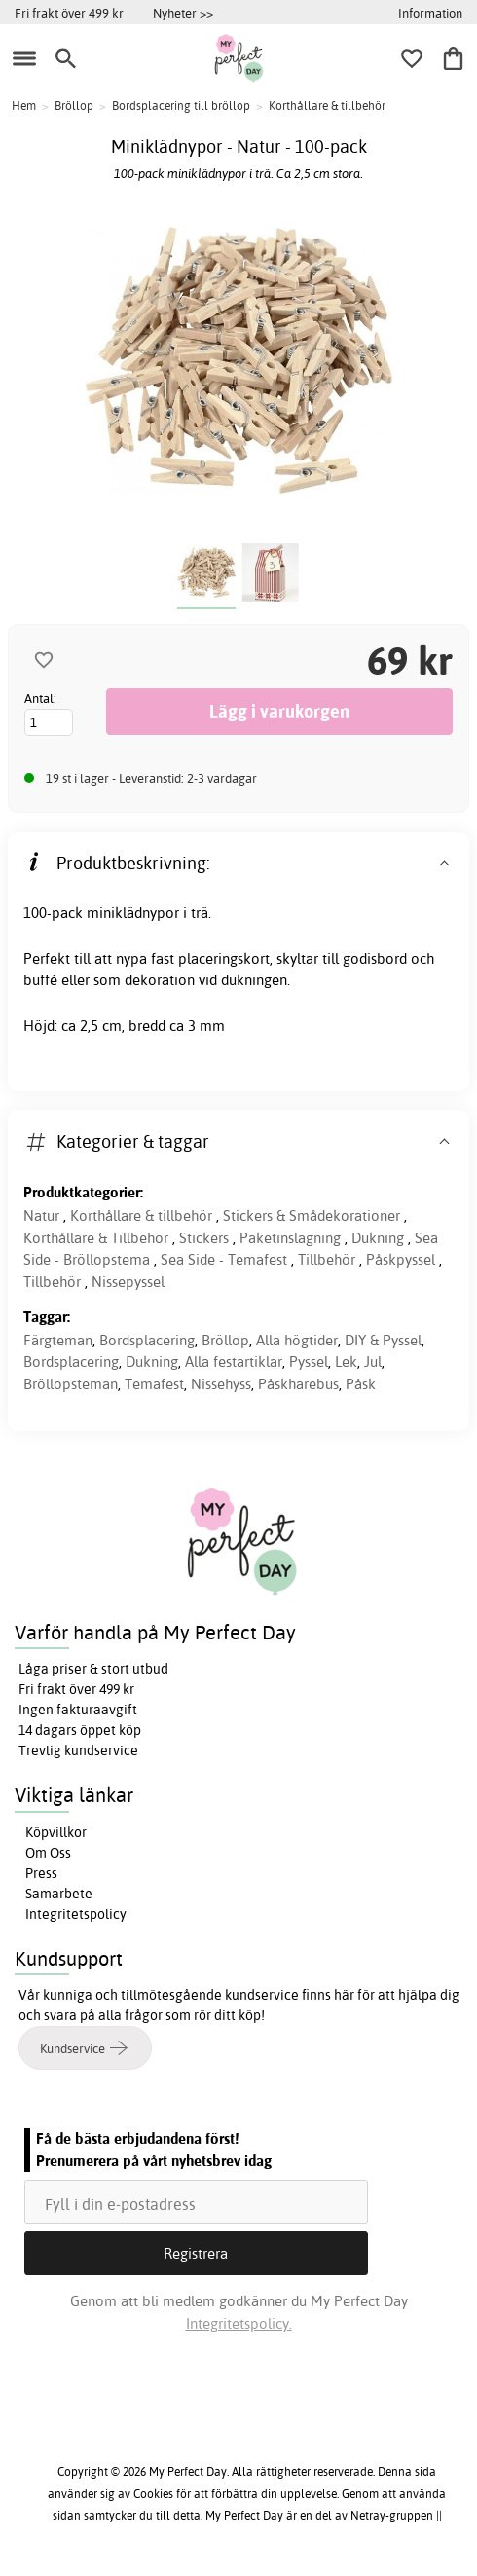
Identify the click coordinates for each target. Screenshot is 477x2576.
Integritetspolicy (76, 1914)
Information (430, 12)
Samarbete (58, 1893)
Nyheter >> (183, 12)
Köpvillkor (56, 1832)
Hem (24, 105)
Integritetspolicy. (239, 2323)
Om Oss (48, 1852)
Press (41, 1873)
